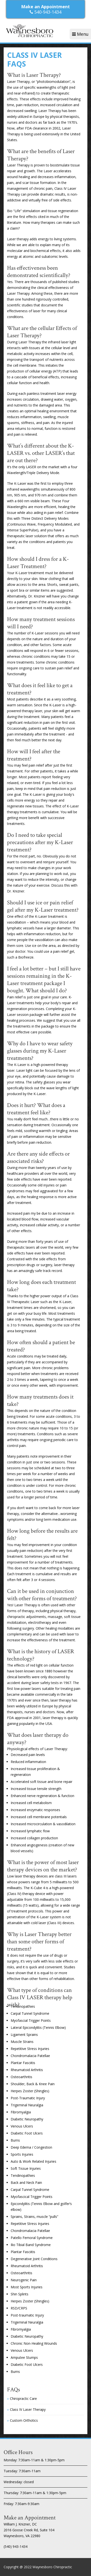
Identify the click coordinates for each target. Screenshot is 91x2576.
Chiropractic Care (23, 2398)
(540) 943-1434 (15, 2546)
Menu (80, 34)
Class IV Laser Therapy (28, 2409)
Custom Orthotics (24, 2420)
